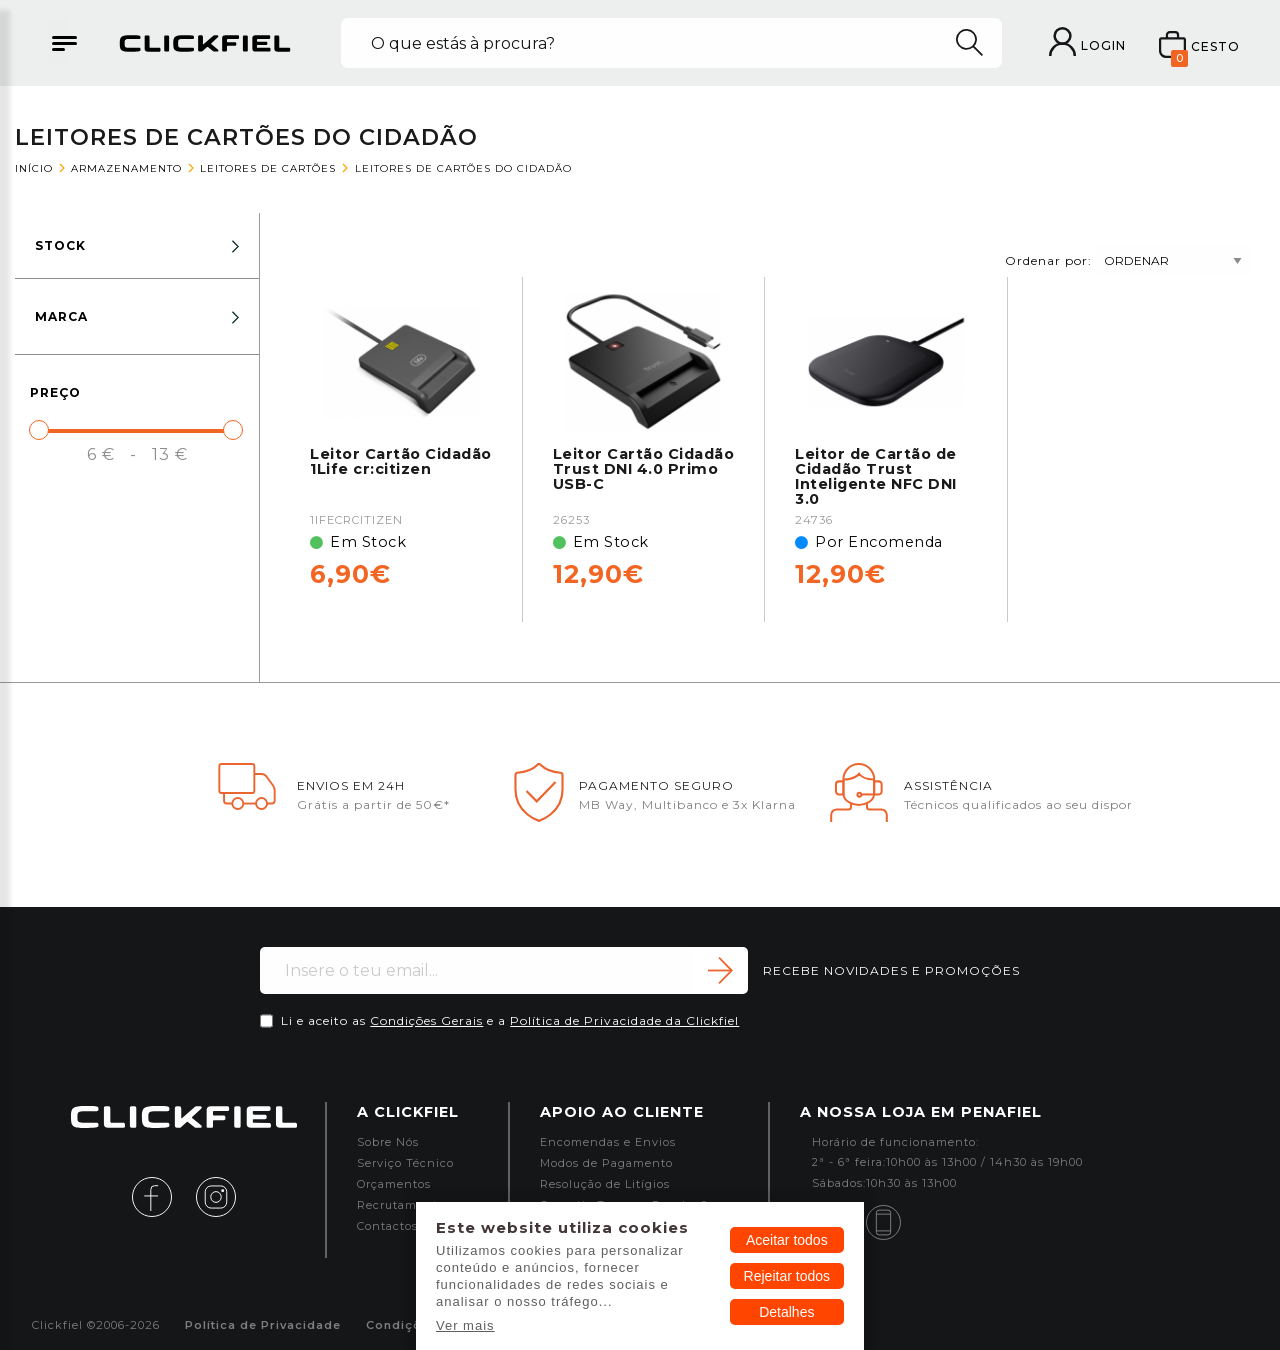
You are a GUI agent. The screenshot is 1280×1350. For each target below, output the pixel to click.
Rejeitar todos (787, 1276)
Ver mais (465, 1325)
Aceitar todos (787, 1240)
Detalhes (786, 1312)
